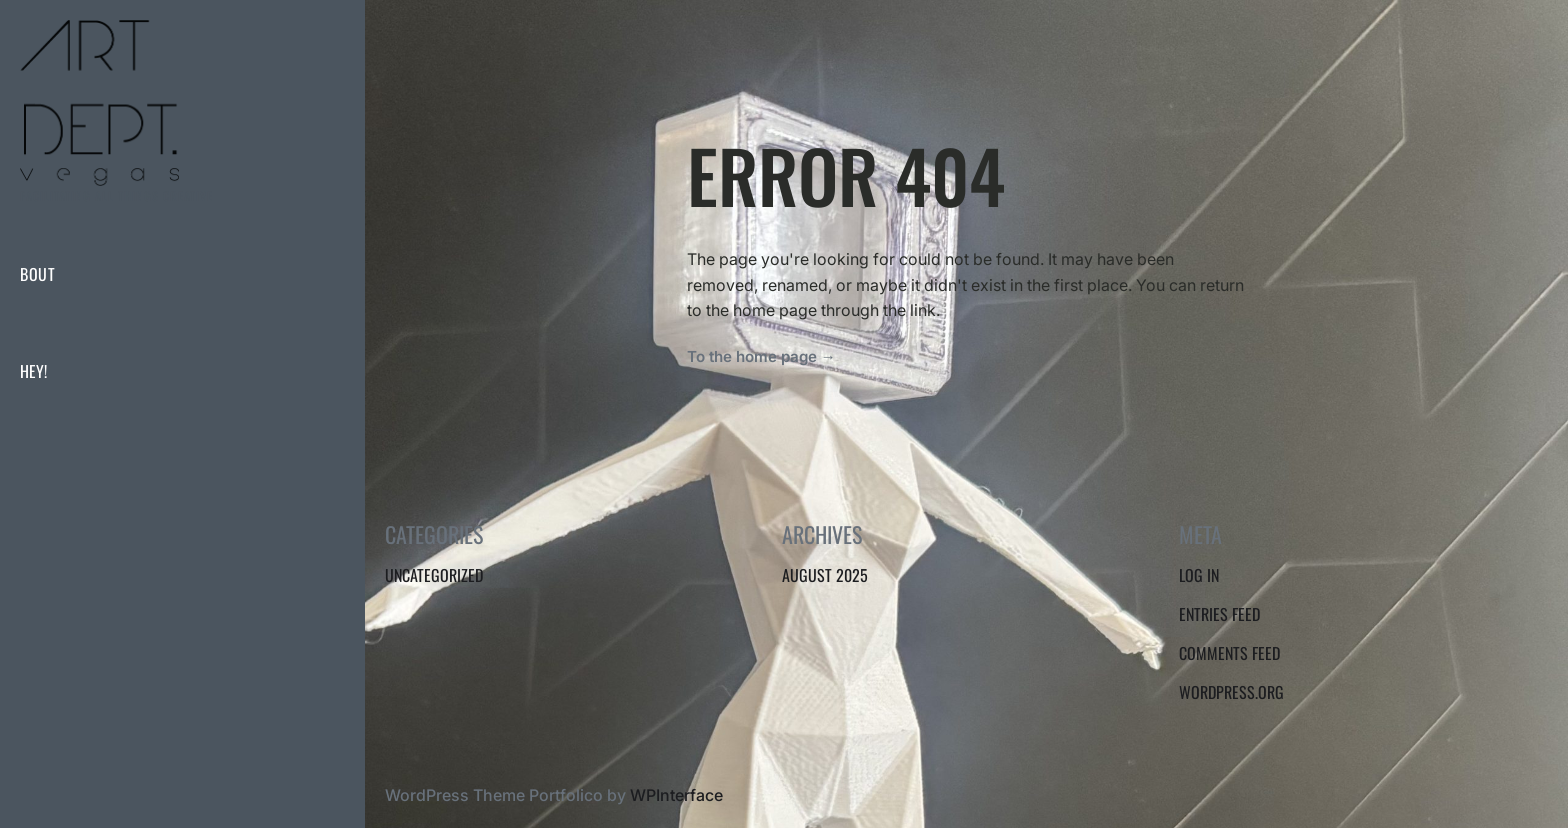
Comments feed (1229, 653)
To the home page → (761, 356)
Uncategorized (434, 575)
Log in (1199, 575)
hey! (33, 371)
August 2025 (825, 575)
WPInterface (676, 795)
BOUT (37, 274)
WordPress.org (1231, 692)
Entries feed (1219, 614)
